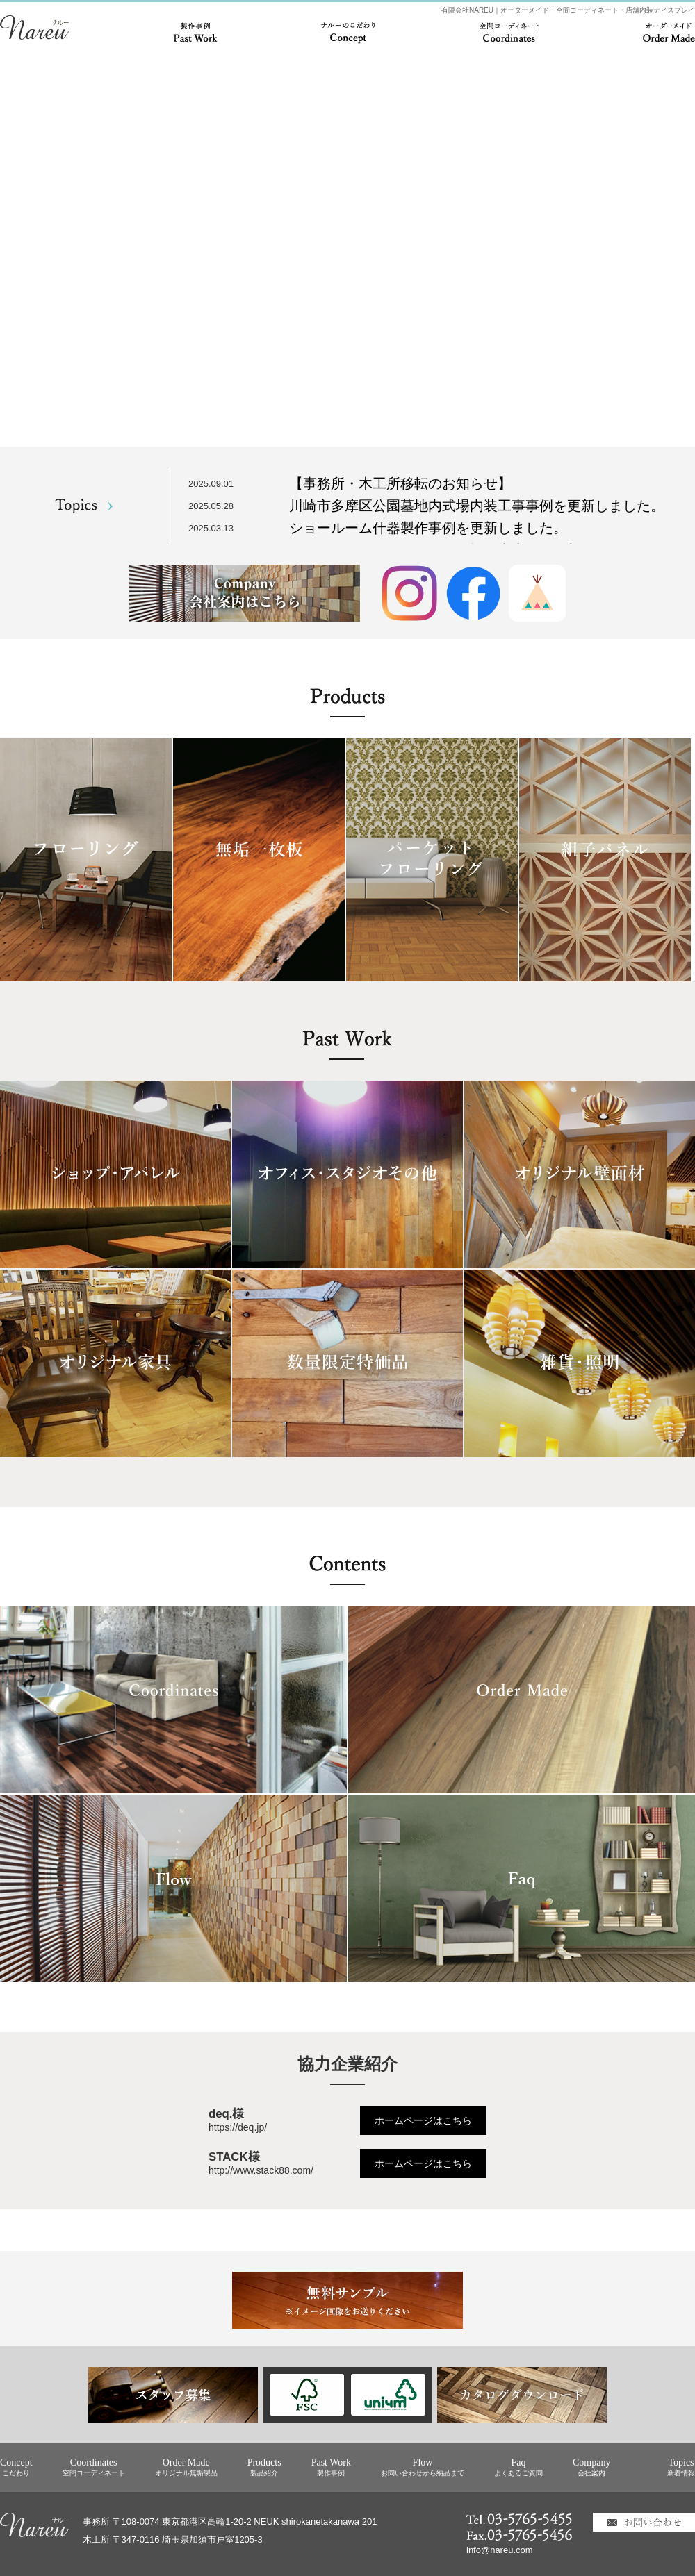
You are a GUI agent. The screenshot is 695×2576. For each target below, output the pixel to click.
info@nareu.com (499, 2550)
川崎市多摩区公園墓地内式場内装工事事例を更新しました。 (476, 505)
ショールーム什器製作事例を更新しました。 (428, 527)
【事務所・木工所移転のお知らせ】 (400, 483)
